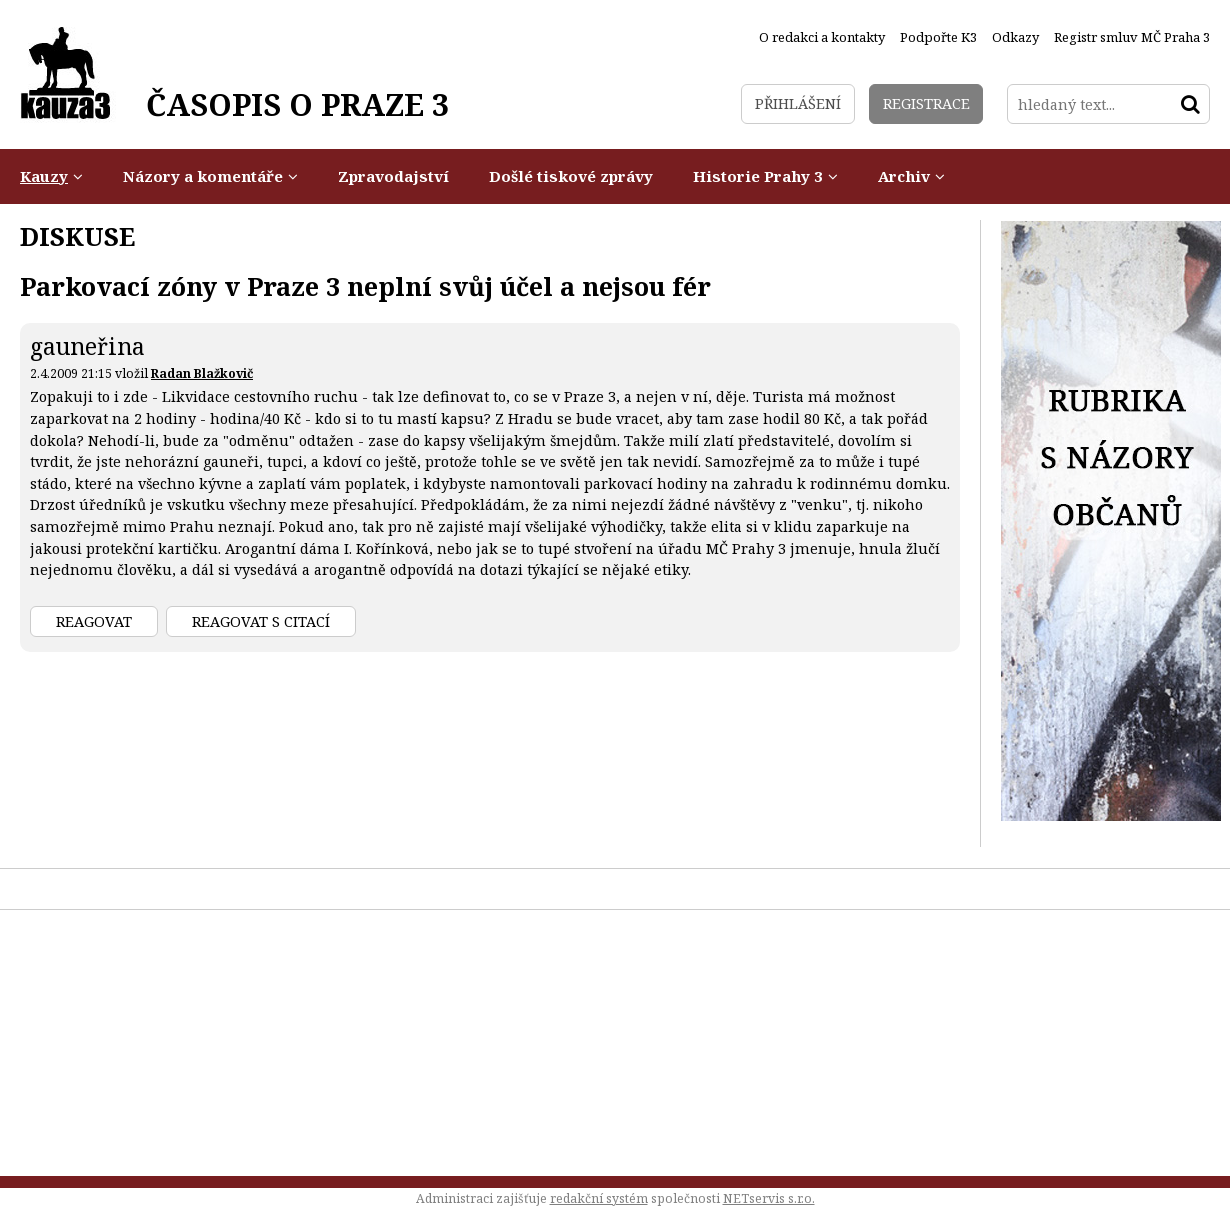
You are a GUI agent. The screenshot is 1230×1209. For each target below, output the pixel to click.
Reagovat (94, 621)
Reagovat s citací (261, 621)
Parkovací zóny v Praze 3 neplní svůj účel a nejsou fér (365, 286)
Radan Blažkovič (202, 373)
